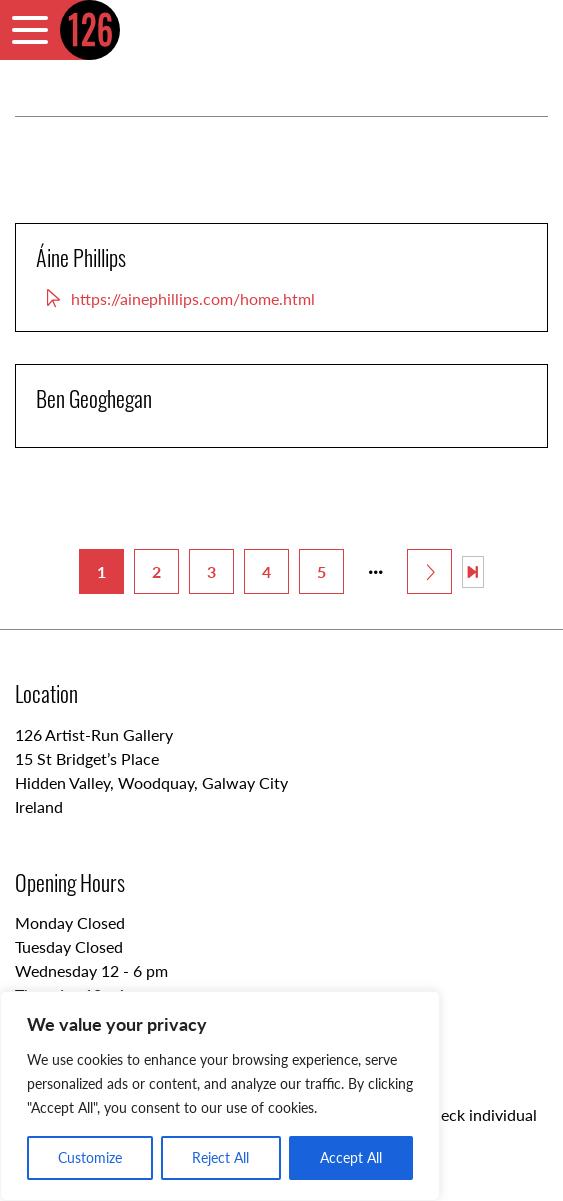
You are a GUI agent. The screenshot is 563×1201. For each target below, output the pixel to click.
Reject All (220, 1157)
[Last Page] (473, 572)
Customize (90, 1157)
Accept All (351, 1157)
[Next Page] (429, 571)
